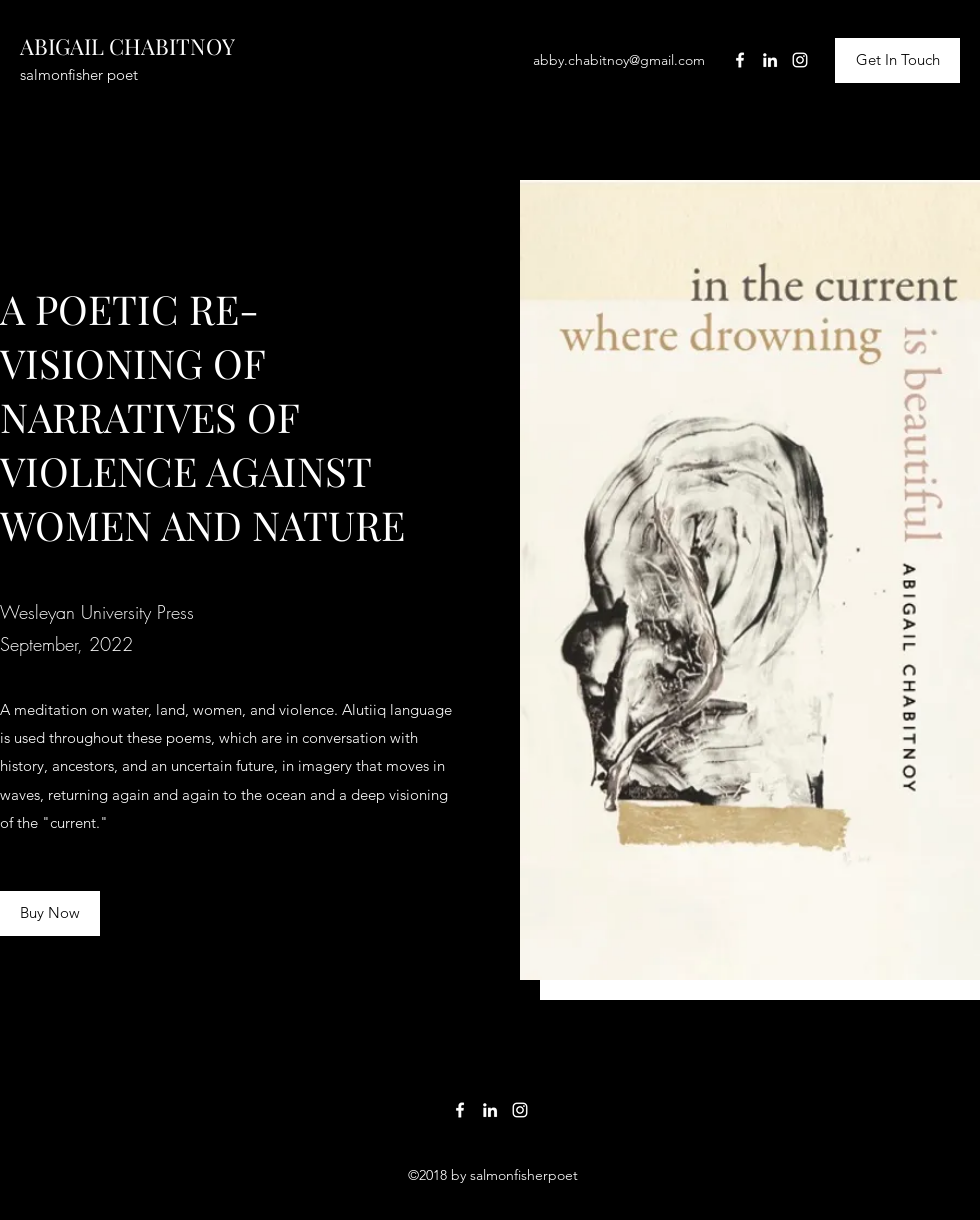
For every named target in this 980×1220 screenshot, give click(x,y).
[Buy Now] (50, 913)
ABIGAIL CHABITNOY (127, 46)
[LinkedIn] (770, 60)
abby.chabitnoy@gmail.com (619, 60)
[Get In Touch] (897, 60)
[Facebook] (740, 60)
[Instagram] (800, 60)
